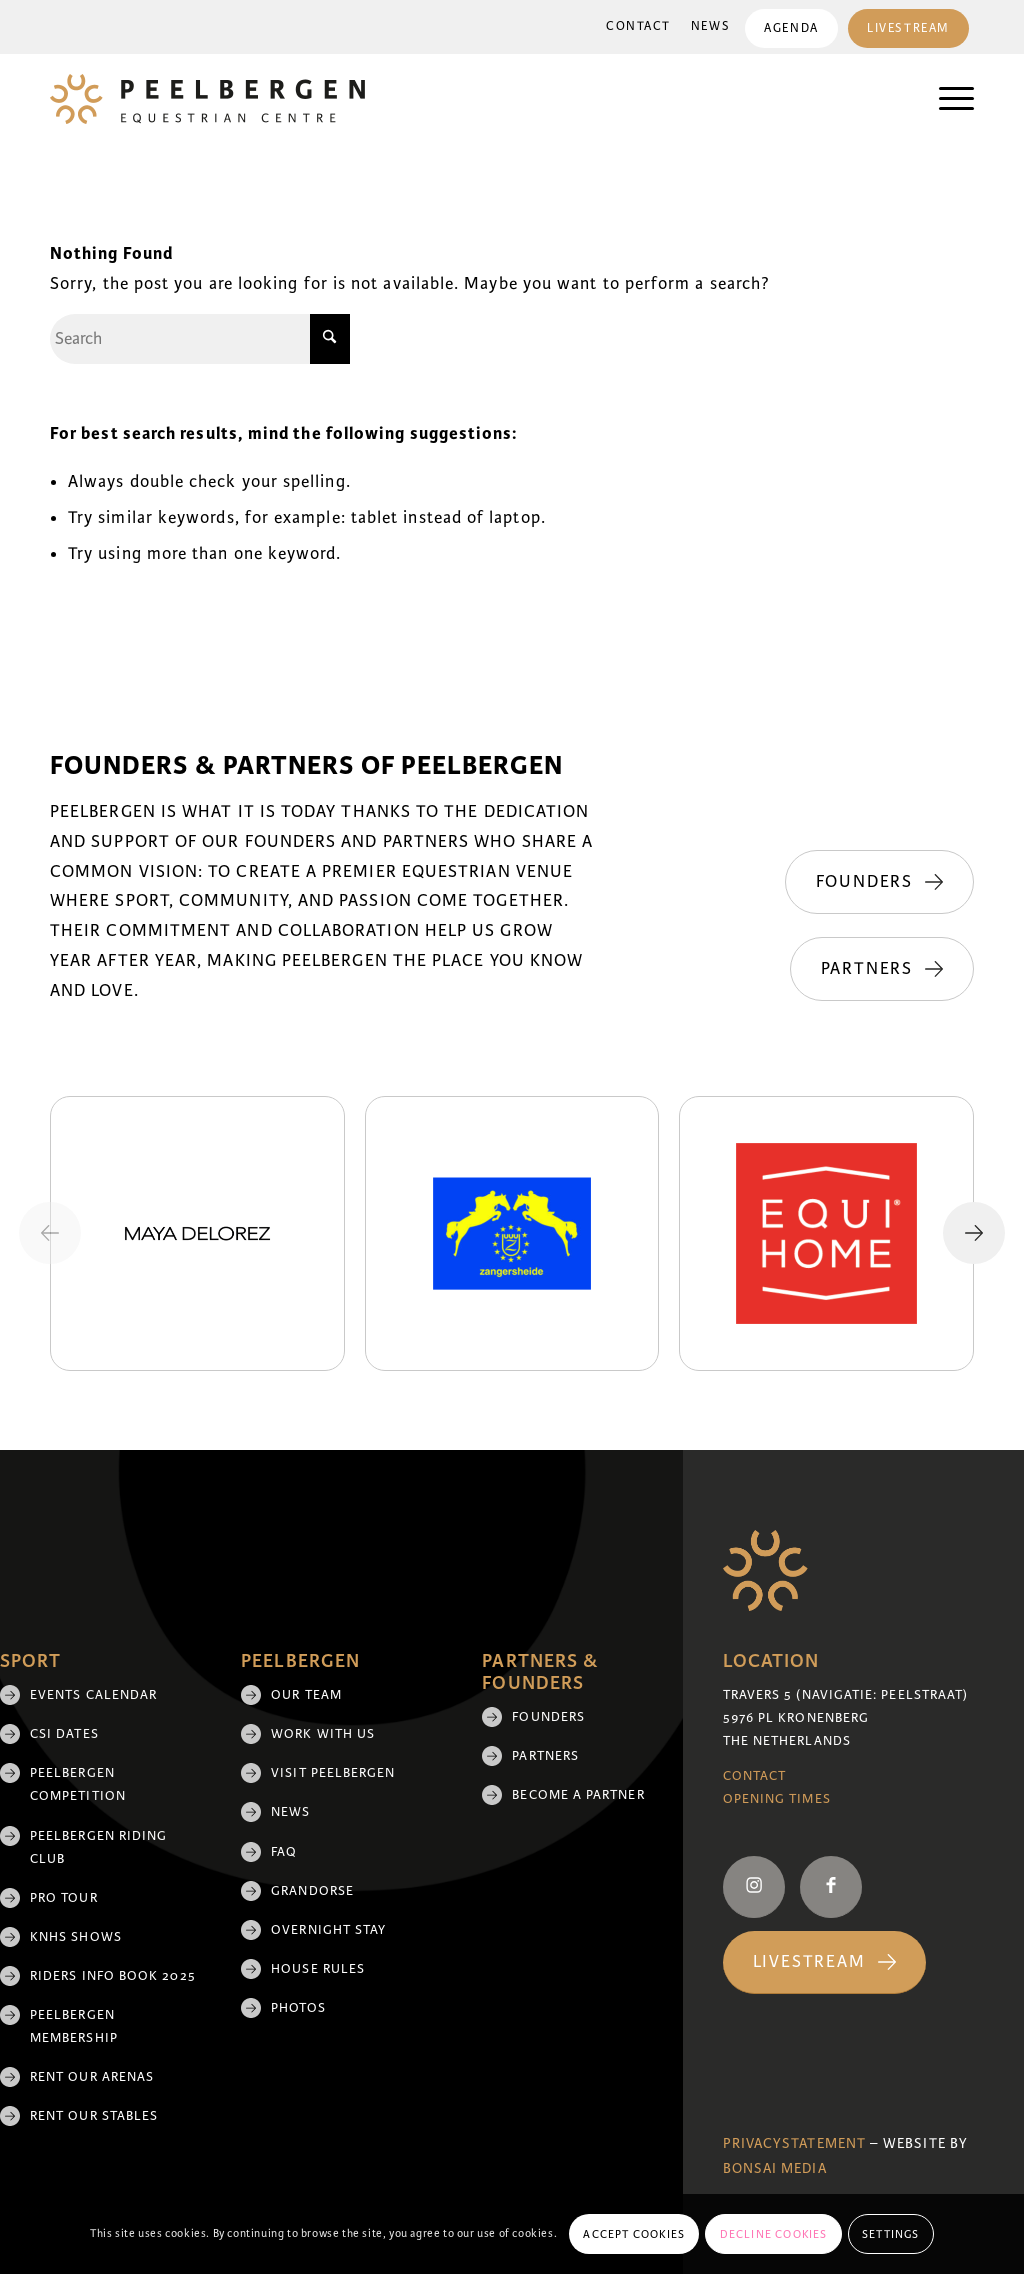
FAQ (284, 1852)
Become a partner (578, 1795)
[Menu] (946, 99)
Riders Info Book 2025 (113, 1976)
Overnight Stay (328, 1930)
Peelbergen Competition (78, 1784)
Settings (891, 2234)
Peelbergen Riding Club (98, 1847)
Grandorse (312, 1891)
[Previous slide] (50, 1233)
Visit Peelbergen (333, 1773)
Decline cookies (774, 2234)
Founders (548, 1717)
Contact (635, 26)
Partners (545, 1756)
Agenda (789, 28)
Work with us (323, 1734)
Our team (306, 1695)
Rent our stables (94, 2116)
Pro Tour (64, 1898)
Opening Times (777, 1799)
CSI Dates (64, 1734)
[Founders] (879, 882)
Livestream (907, 28)
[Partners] (882, 969)
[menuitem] (635, 27)
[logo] (207, 99)
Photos (298, 2008)
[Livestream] (824, 1962)
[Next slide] (974, 1233)
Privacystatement (794, 2143)
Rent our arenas (92, 2077)
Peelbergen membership (74, 2026)
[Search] (200, 339)
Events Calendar (93, 1695)
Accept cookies (634, 2234)
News (707, 26)
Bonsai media (775, 2168)
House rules (318, 1969)
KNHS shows (76, 1937)
